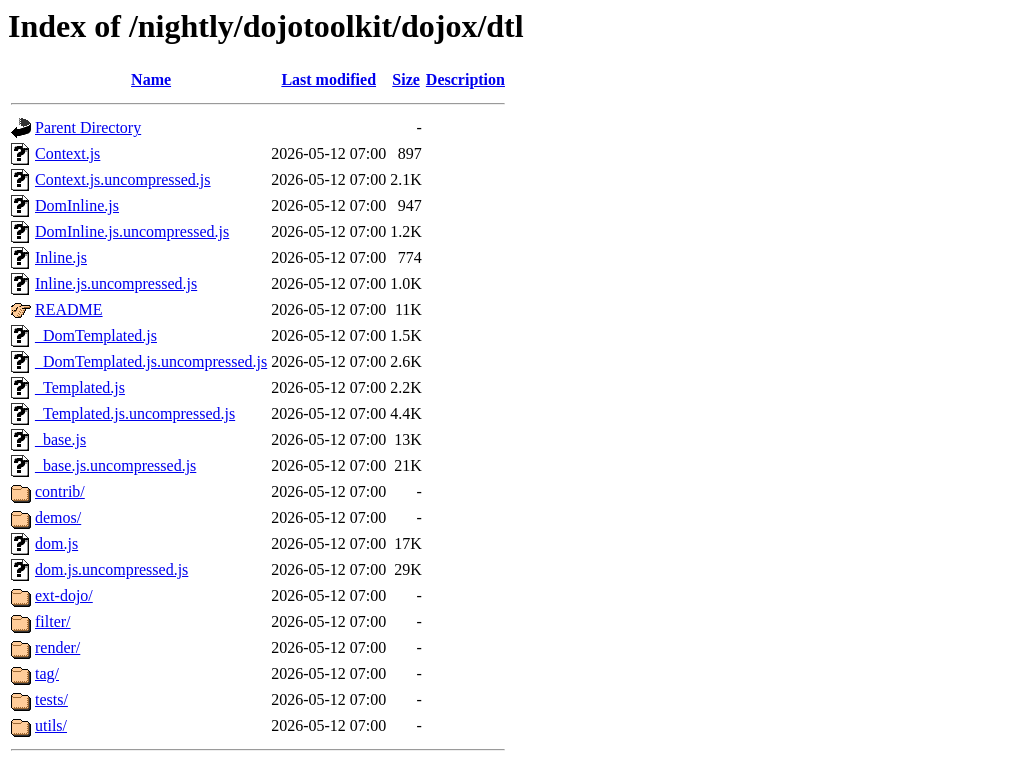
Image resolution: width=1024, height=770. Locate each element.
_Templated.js (80, 387)
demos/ (58, 517)
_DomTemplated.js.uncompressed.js (151, 361)
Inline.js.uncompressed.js (116, 283)
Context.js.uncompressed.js (123, 179)
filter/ (53, 621)
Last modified (328, 79)
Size (406, 79)
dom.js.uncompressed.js (111, 569)
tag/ (47, 673)
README (69, 309)
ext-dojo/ (64, 595)
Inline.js (61, 257)
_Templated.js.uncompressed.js (135, 413)
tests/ (51, 699)
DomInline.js (77, 205)
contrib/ (60, 491)
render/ (57, 647)
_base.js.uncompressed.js (115, 465)
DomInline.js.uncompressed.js (132, 231)
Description (465, 79)
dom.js (56, 543)
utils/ (51, 725)
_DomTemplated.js (96, 335)
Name (151, 79)
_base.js (60, 439)
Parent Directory (88, 127)
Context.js (67, 153)
